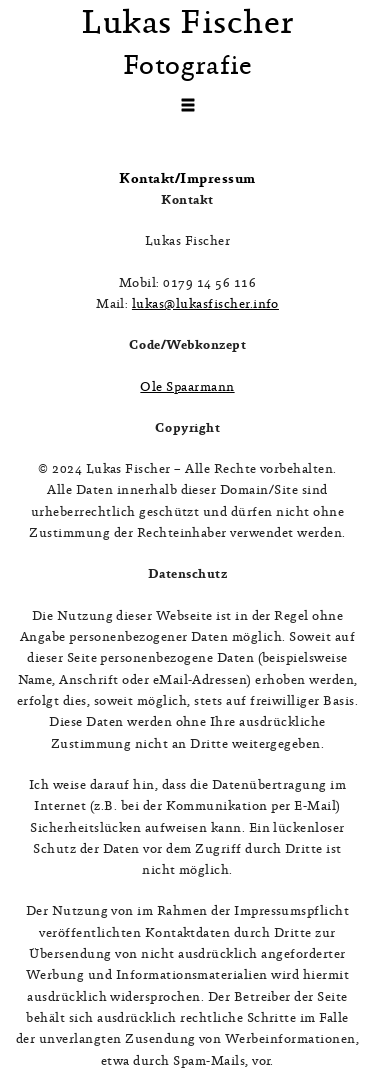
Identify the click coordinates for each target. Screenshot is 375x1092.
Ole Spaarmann (187, 387)
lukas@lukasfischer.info (205, 304)
